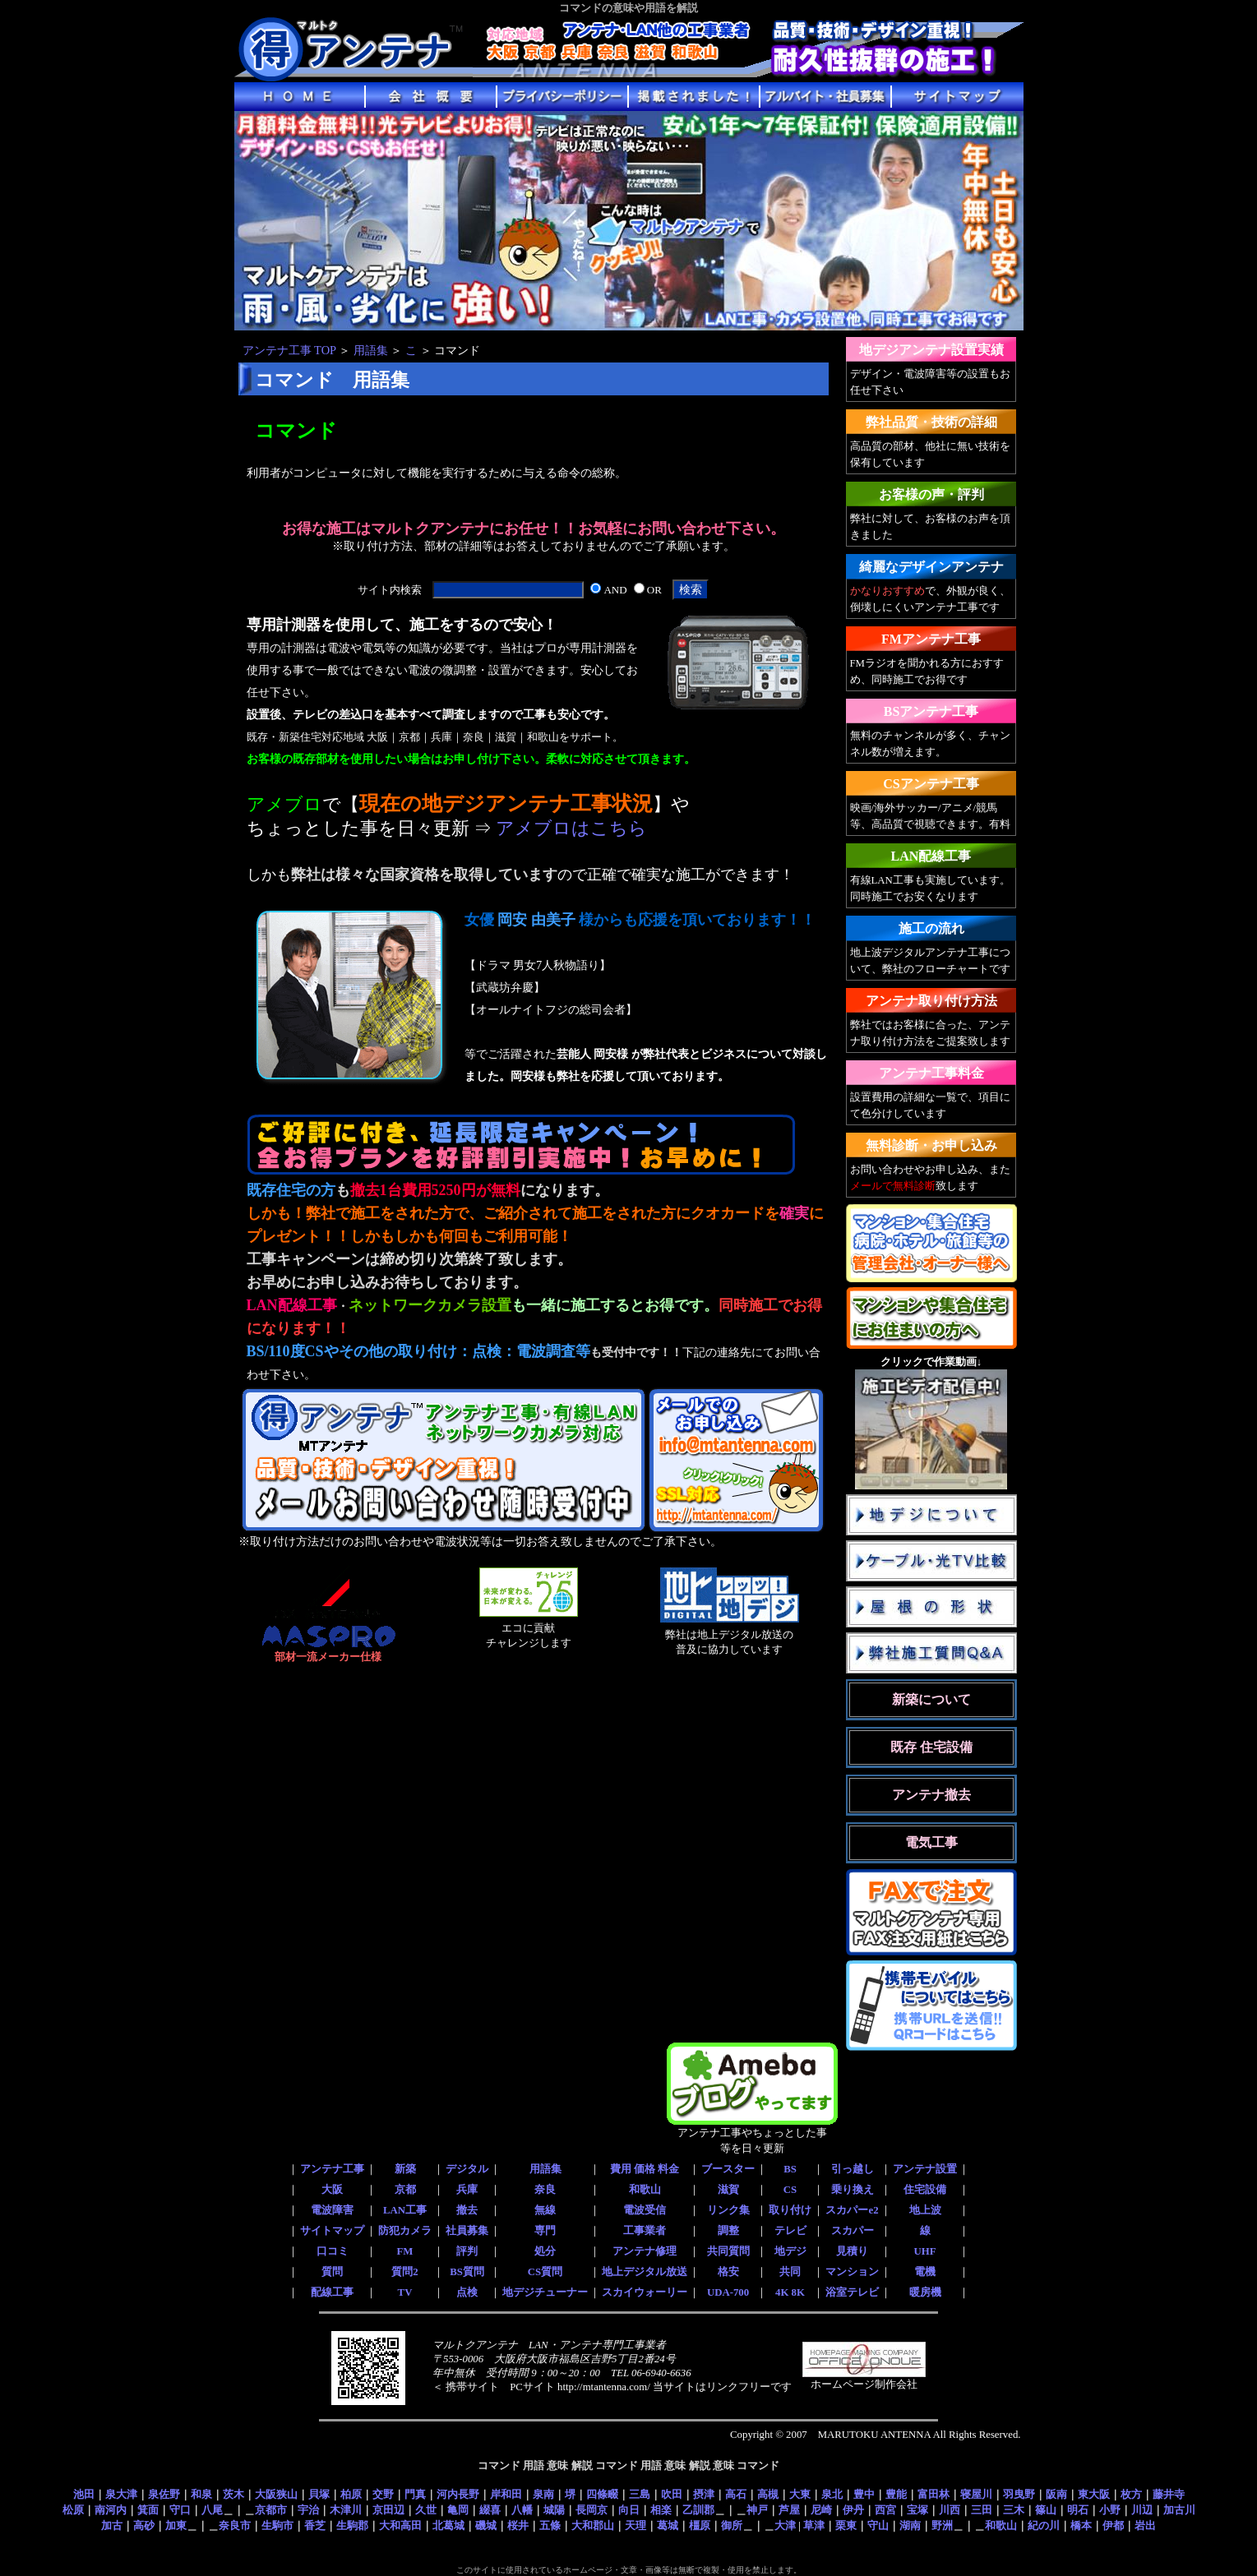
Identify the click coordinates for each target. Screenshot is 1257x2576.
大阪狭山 (276, 2494)
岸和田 (506, 2494)
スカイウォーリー (644, 2292)
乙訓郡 (698, 2510)
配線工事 (332, 2292)
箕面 (148, 2510)
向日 (629, 2510)
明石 (1077, 2510)
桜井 (518, 2525)
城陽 (554, 2510)
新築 (405, 2169)
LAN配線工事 (931, 856)
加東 (176, 2525)
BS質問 (467, 2272)
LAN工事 (405, 2210)
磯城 (486, 2525)
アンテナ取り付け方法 (931, 1001)
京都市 (271, 2510)
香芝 (315, 2525)
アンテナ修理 (644, 2251)
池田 (84, 2494)
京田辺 (388, 2510)
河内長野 (458, 2494)
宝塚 (917, 2510)
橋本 (1081, 2525)
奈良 (545, 2189)
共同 (790, 2272)
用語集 (371, 350)
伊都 (1113, 2525)
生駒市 (277, 2525)
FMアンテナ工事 (931, 639)
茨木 (233, 2494)
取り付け (790, 2210)
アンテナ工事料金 (931, 1073)
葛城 (667, 2525)
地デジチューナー (545, 2292)
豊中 (864, 2494)
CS (790, 2189)
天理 (635, 2525)
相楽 (661, 2510)
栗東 (846, 2525)
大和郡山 (592, 2525)
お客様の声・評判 (931, 494)
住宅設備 (924, 2189)
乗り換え (852, 2189)
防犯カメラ (405, 2231)
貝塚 (319, 2494)
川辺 (1142, 2510)
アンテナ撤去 (931, 1795)
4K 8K (790, 2292)
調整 (728, 2231)
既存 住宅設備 (931, 1747)
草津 (814, 2525)
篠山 (1045, 2510)
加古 (111, 2525)
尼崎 (821, 2510)
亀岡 (458, 2510)
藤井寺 (1169, 2494)
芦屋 (789, 2510)
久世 (426, 2510)
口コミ (333, 2251)
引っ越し (852, 2169)
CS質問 (545, 2272)
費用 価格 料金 (644, 2169)
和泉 (201, 2494)
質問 (332, 2272)
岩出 (1145, 2525)
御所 (731, 2525)
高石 (735, 2494)
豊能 (896, 2494)
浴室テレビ (852, 2292)
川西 (949, 2510)
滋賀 (728, 2189)
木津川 (346, 2510)
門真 (415, 2494)
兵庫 (467, 2189)
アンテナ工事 (332, 2169)
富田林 (933, 2494)
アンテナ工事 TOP (289, 350)
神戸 (757, 2510)
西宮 (885, 2510)
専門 (545, 2231)
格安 (728, 2272)
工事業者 (644, 2231)
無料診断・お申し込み (931, 1145)
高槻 (768, 2494)
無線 (545, 2210)
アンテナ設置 (925, 2169)
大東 (800, 2494)
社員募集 (467, 2231)
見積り (852, 2251)
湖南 (910, 2525)
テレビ (790, 2231)
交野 (383, 2494)
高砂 (144, 2525)
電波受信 (644, 2210)
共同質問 (728, 2251)
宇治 (308, 2510)
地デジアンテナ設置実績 (931, 350)
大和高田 (400, 2525)
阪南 (1056, 2494)
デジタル (467, 2169)
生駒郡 (352, 2525)
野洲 (942, 2525)
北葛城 (448, 2525)
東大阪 (1094, 2494)
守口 (180, 2510)
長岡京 (591, 2510)
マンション (852, 2272)
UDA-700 (728, 2292)
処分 (545, 2251)
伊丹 (853, 2510)
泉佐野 (164, 2494)
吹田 (671, 2494)
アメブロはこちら (571, 828)
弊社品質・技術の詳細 (931, 422)
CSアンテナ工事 (930, 784)
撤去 (467, 2210)
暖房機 (925, 2292)
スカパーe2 (851, 2210)
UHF (924, 2251)
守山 (878, 2525)
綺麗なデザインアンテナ (931, 567)
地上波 (925, 2210)
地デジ (790, 2251)
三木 (1013, 2510)
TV (405, 2292)
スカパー (852, 2231)
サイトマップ (332, 2231)
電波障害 (332, 2210)
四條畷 (602, 2494)
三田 (981, 2510)
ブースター (728, 2169)
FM (405, 2251)
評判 (467, 2251)
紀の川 (1044, 2525)
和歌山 (645, 2189)
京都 (405, 2189)
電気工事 (931, 1842)
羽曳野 (1019, 2494)
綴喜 (490, 2510)
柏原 (351, 2494)
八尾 (212, 2510)
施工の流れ (931, 928)
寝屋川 (976, 2494)
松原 (73, 2510)
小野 (1110, 2510)
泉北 (832, 2494)
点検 (467, 2292)
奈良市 (235, 2525)
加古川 (1179, 2510)
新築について (931, 1699)
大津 (785, 2525)
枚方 (1131, 2494)
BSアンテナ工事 (931, 711)
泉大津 (121, 2494)
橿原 (699, 2525)
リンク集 (728, 2210)
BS (790, 2169)
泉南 (543, 2494)
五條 (550, 2525)
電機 (925, 2272)
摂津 (703, 2494)
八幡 (522, 2510)
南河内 (111, 2510)
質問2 (404, 2272)
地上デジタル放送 (644, 2272)
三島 (639, 2494)
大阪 (332, 2189)
